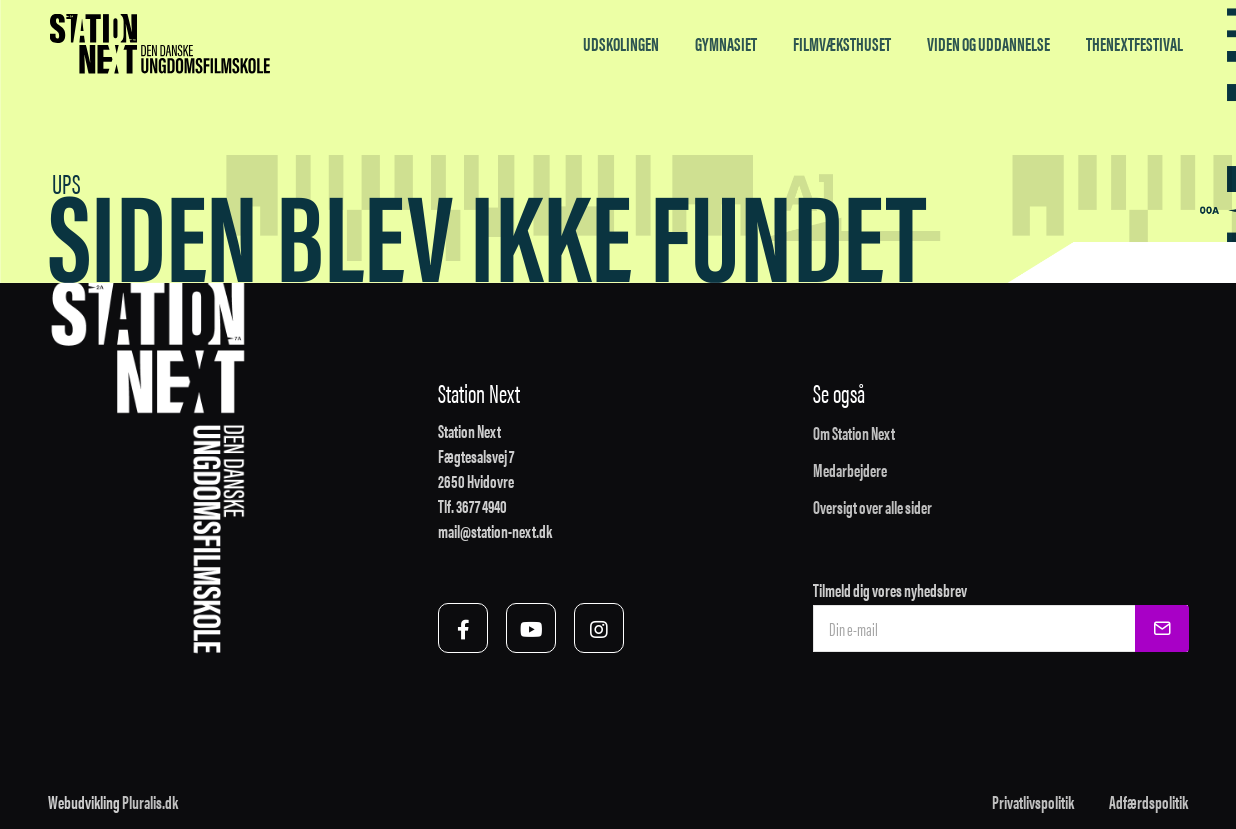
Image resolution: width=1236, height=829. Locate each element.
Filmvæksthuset (842, 43)
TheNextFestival (1134, 43)
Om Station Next (854, 432)
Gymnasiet (726, 43)
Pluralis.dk (150, 801)
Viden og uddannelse (988, 43)
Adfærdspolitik (1148, 801)
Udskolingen (621, 43)
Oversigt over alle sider (872, 506)
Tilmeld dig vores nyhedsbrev (890, 589)
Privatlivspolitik (1033, 801)
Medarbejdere (850, 469)
